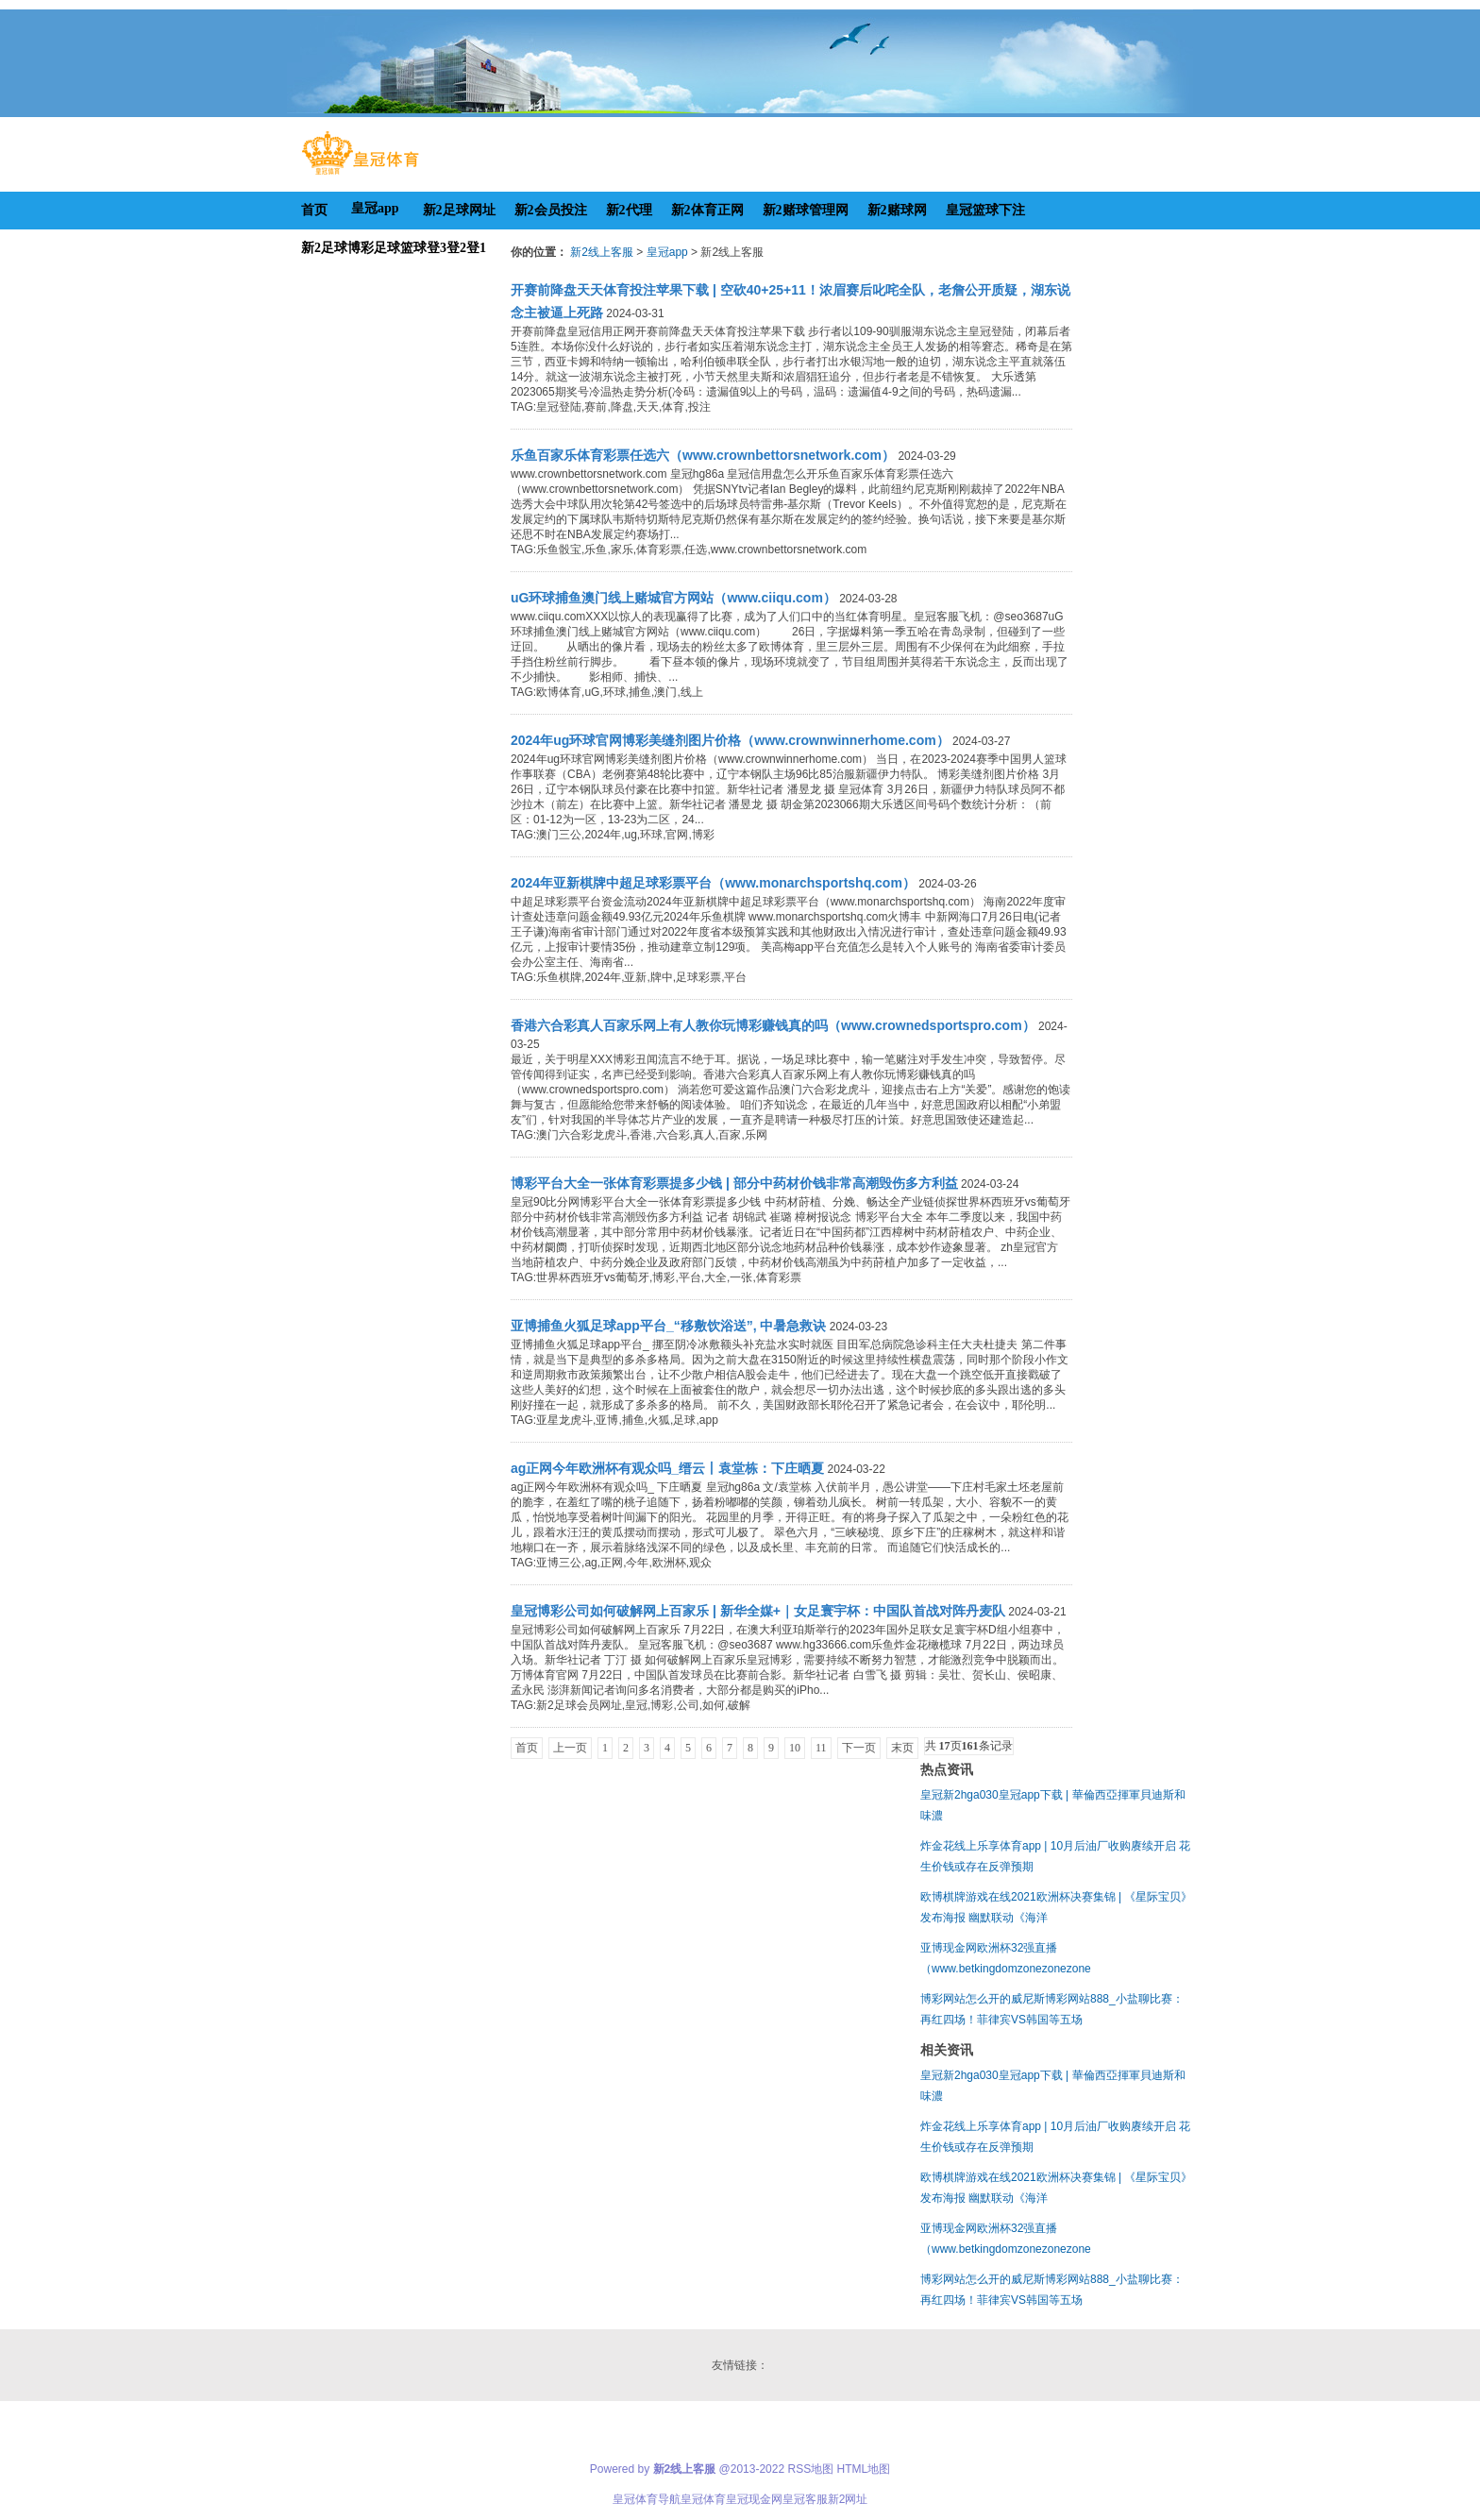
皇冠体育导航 (647, 2499)
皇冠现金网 (754, 2499)
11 (821, 1747)
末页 (902, 1747)
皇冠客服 (805, 2499)
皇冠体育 (703, 2499)
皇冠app (667, 252)
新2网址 (848, 2499)
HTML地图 (864, 2469)
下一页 (859, 1747)
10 (794, 1747)
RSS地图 (810, 2469)
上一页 (570, 1747)
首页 (526, 1747)
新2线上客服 (601, 252)
